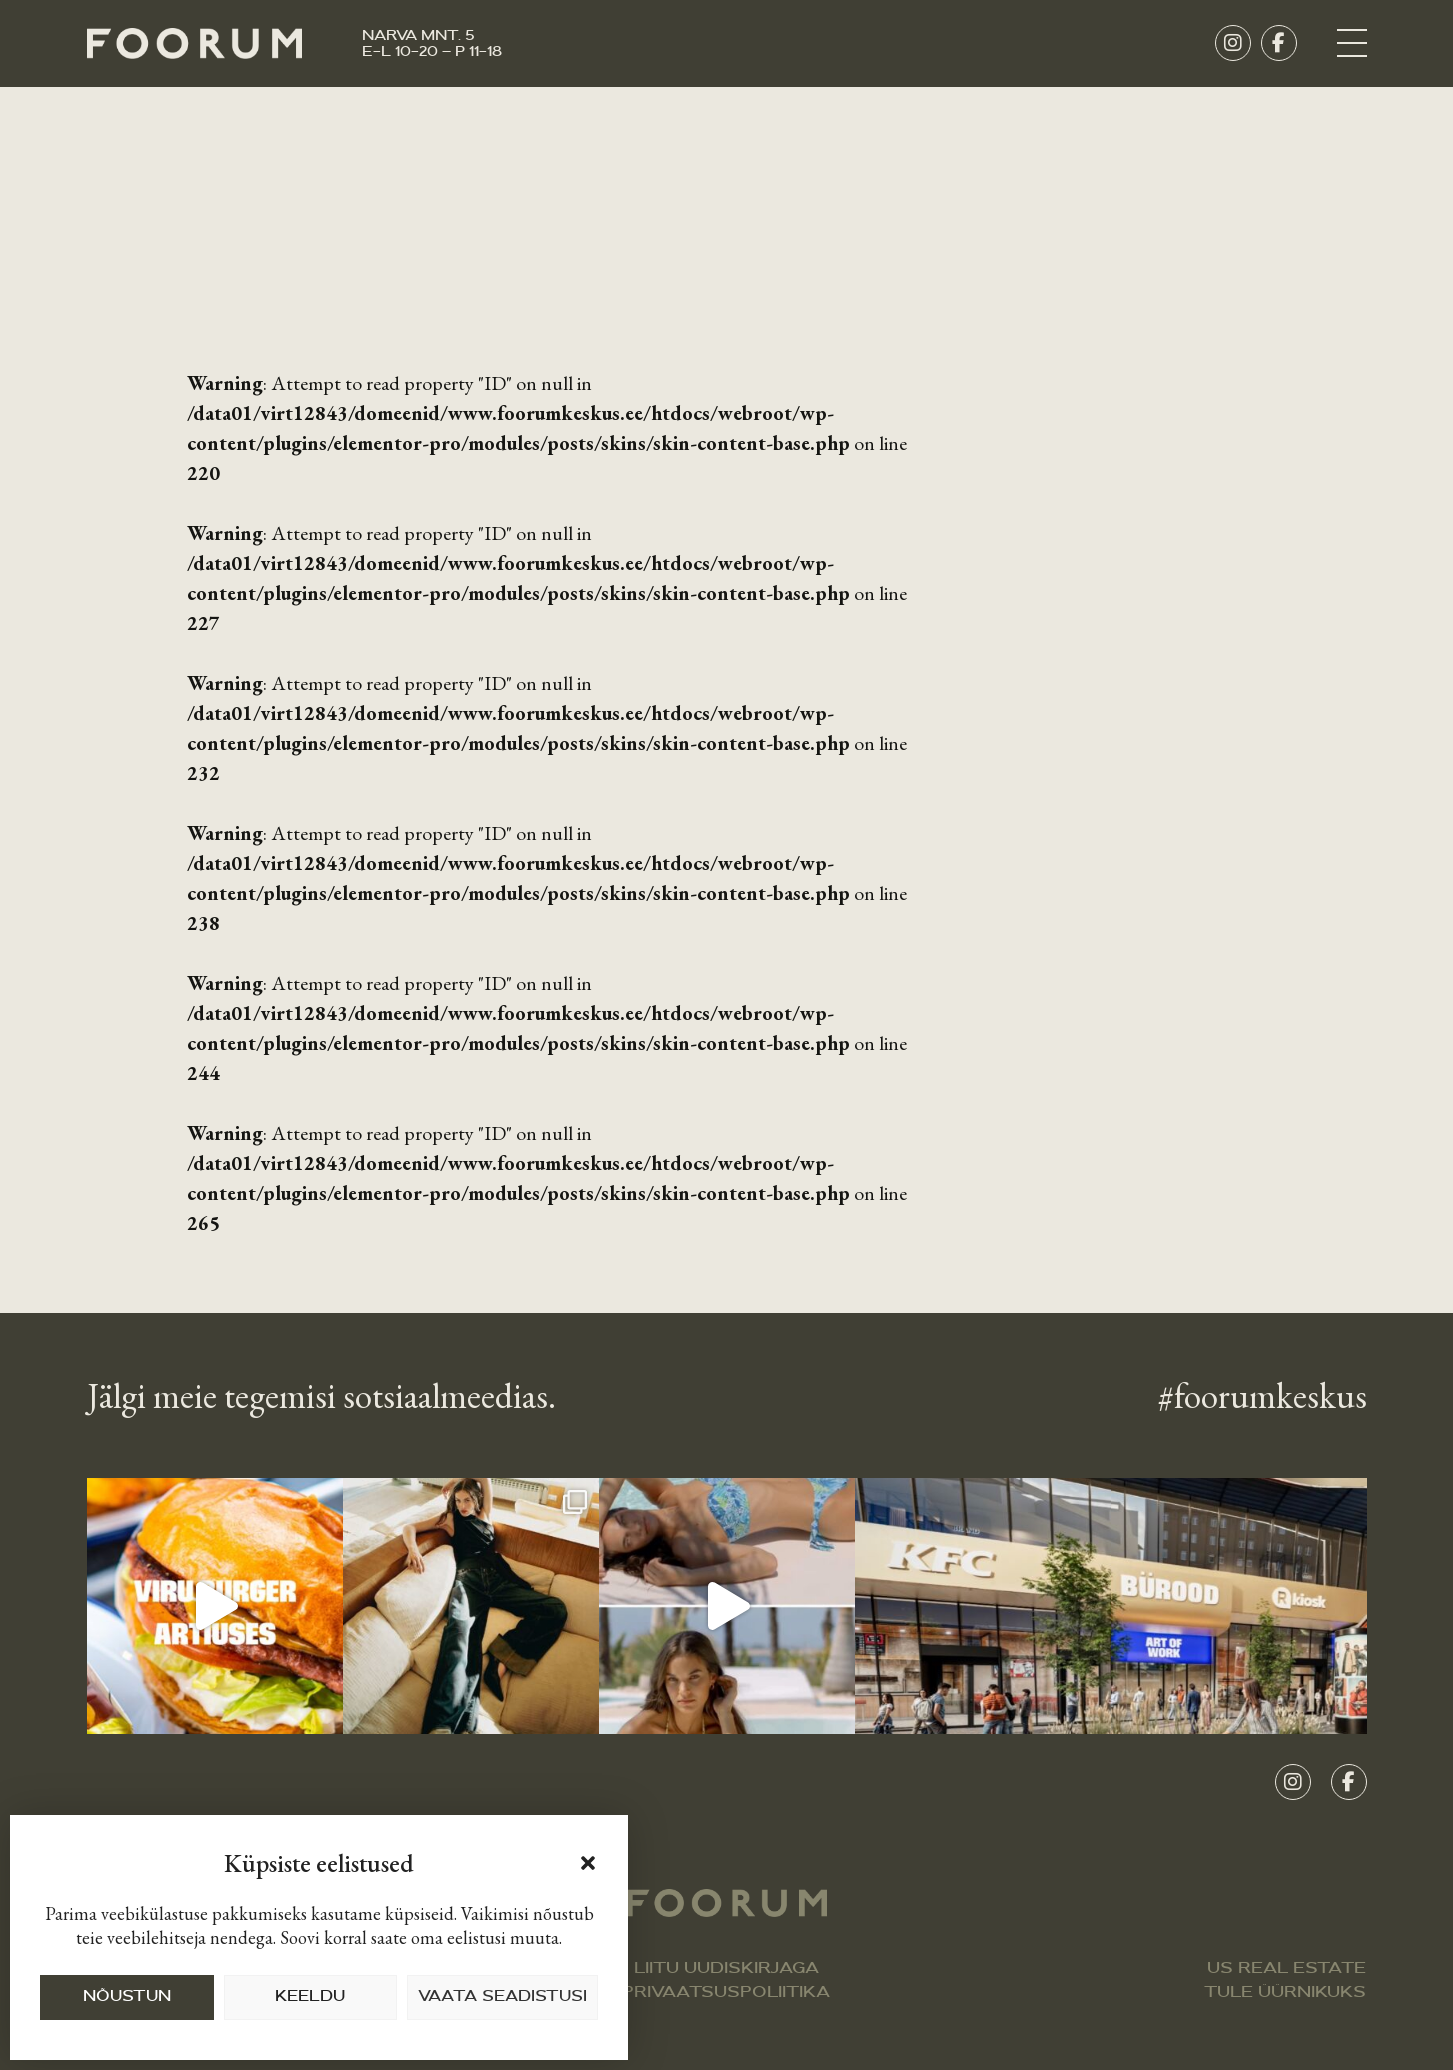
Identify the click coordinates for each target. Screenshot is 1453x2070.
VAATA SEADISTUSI (502, 1997)
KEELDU (310, 1997)
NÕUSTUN (127, 1997)
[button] (588, 1863)
